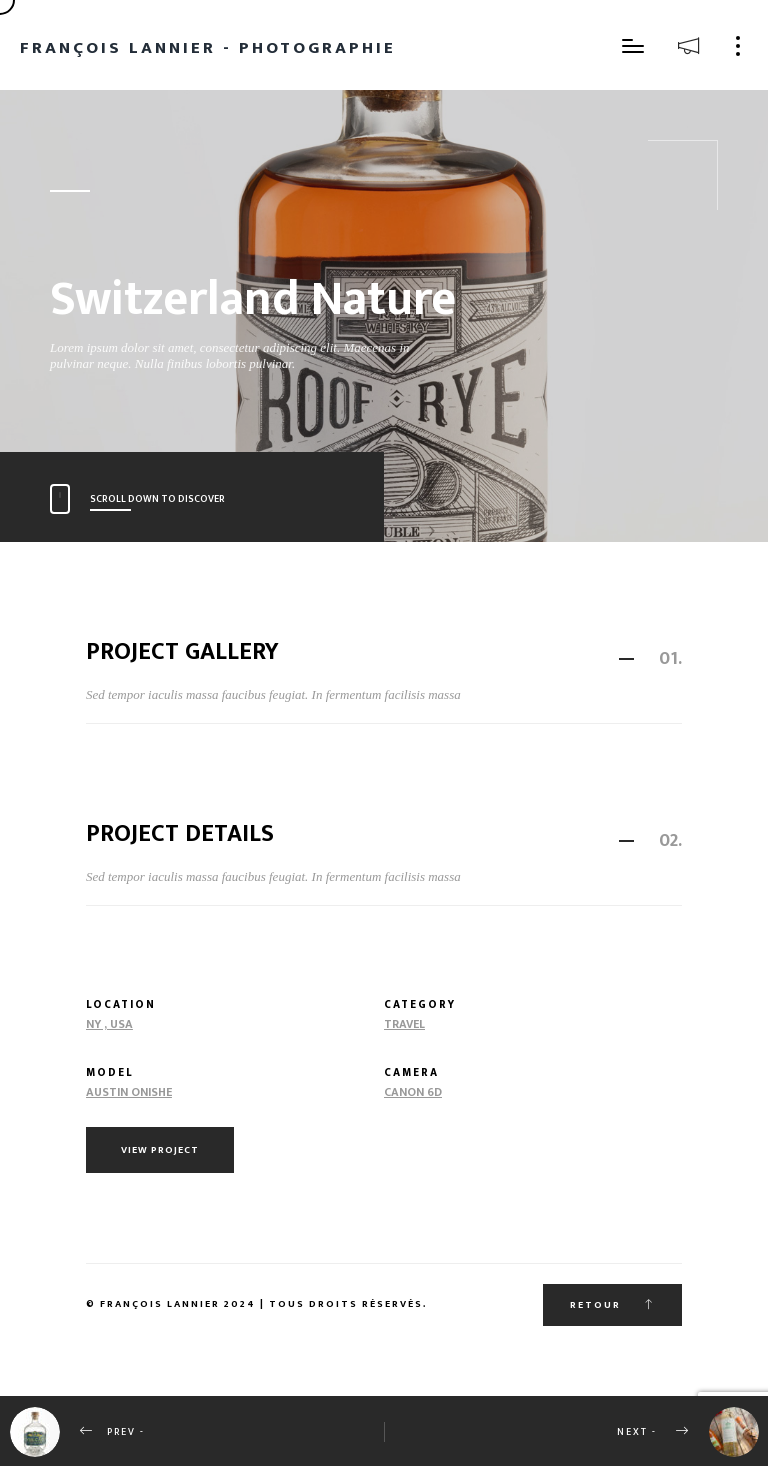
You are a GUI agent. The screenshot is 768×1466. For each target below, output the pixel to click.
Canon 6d (413, 1092)
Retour (612, 1305)
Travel (404, 1024)
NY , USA (109, 1024)
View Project (160, 1150)
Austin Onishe (129, 1092)
